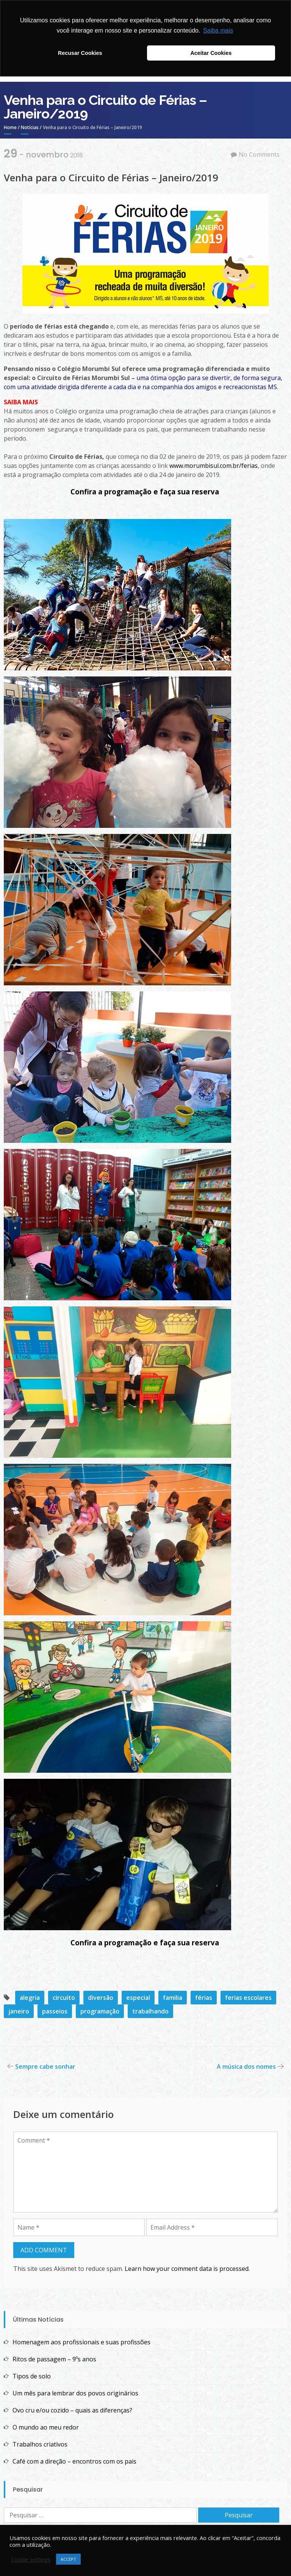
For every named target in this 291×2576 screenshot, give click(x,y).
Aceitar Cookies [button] (211, 53)
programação (99, 2011)
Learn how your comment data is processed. (187, 2268)
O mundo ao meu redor (46, 2427)
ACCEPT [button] (68, 2559)
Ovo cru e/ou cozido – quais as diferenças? (72, 2410)
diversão (100, 1997)
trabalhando (150, 2011)
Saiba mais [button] (218, 30)
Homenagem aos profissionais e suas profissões (81, 2342)
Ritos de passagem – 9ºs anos (54, 2359)
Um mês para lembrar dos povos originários (75, 2393)
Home (10, 127)
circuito (64, 1997)
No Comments (259, 154)
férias (203, 1997)
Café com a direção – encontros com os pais (74, 2461)
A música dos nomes (246, 2066)
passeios (54, 2011)
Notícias (30, 127)
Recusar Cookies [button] (80, 53)
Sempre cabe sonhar (45, 2066)
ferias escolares (248, 1997)
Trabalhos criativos (40, 2444)
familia (172, 1997)
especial (138, 1997)
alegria (30, 1997)
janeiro (18, 2011)
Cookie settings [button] (30, 2559)
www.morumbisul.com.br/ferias (213, 465)
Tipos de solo (32, 2376)
